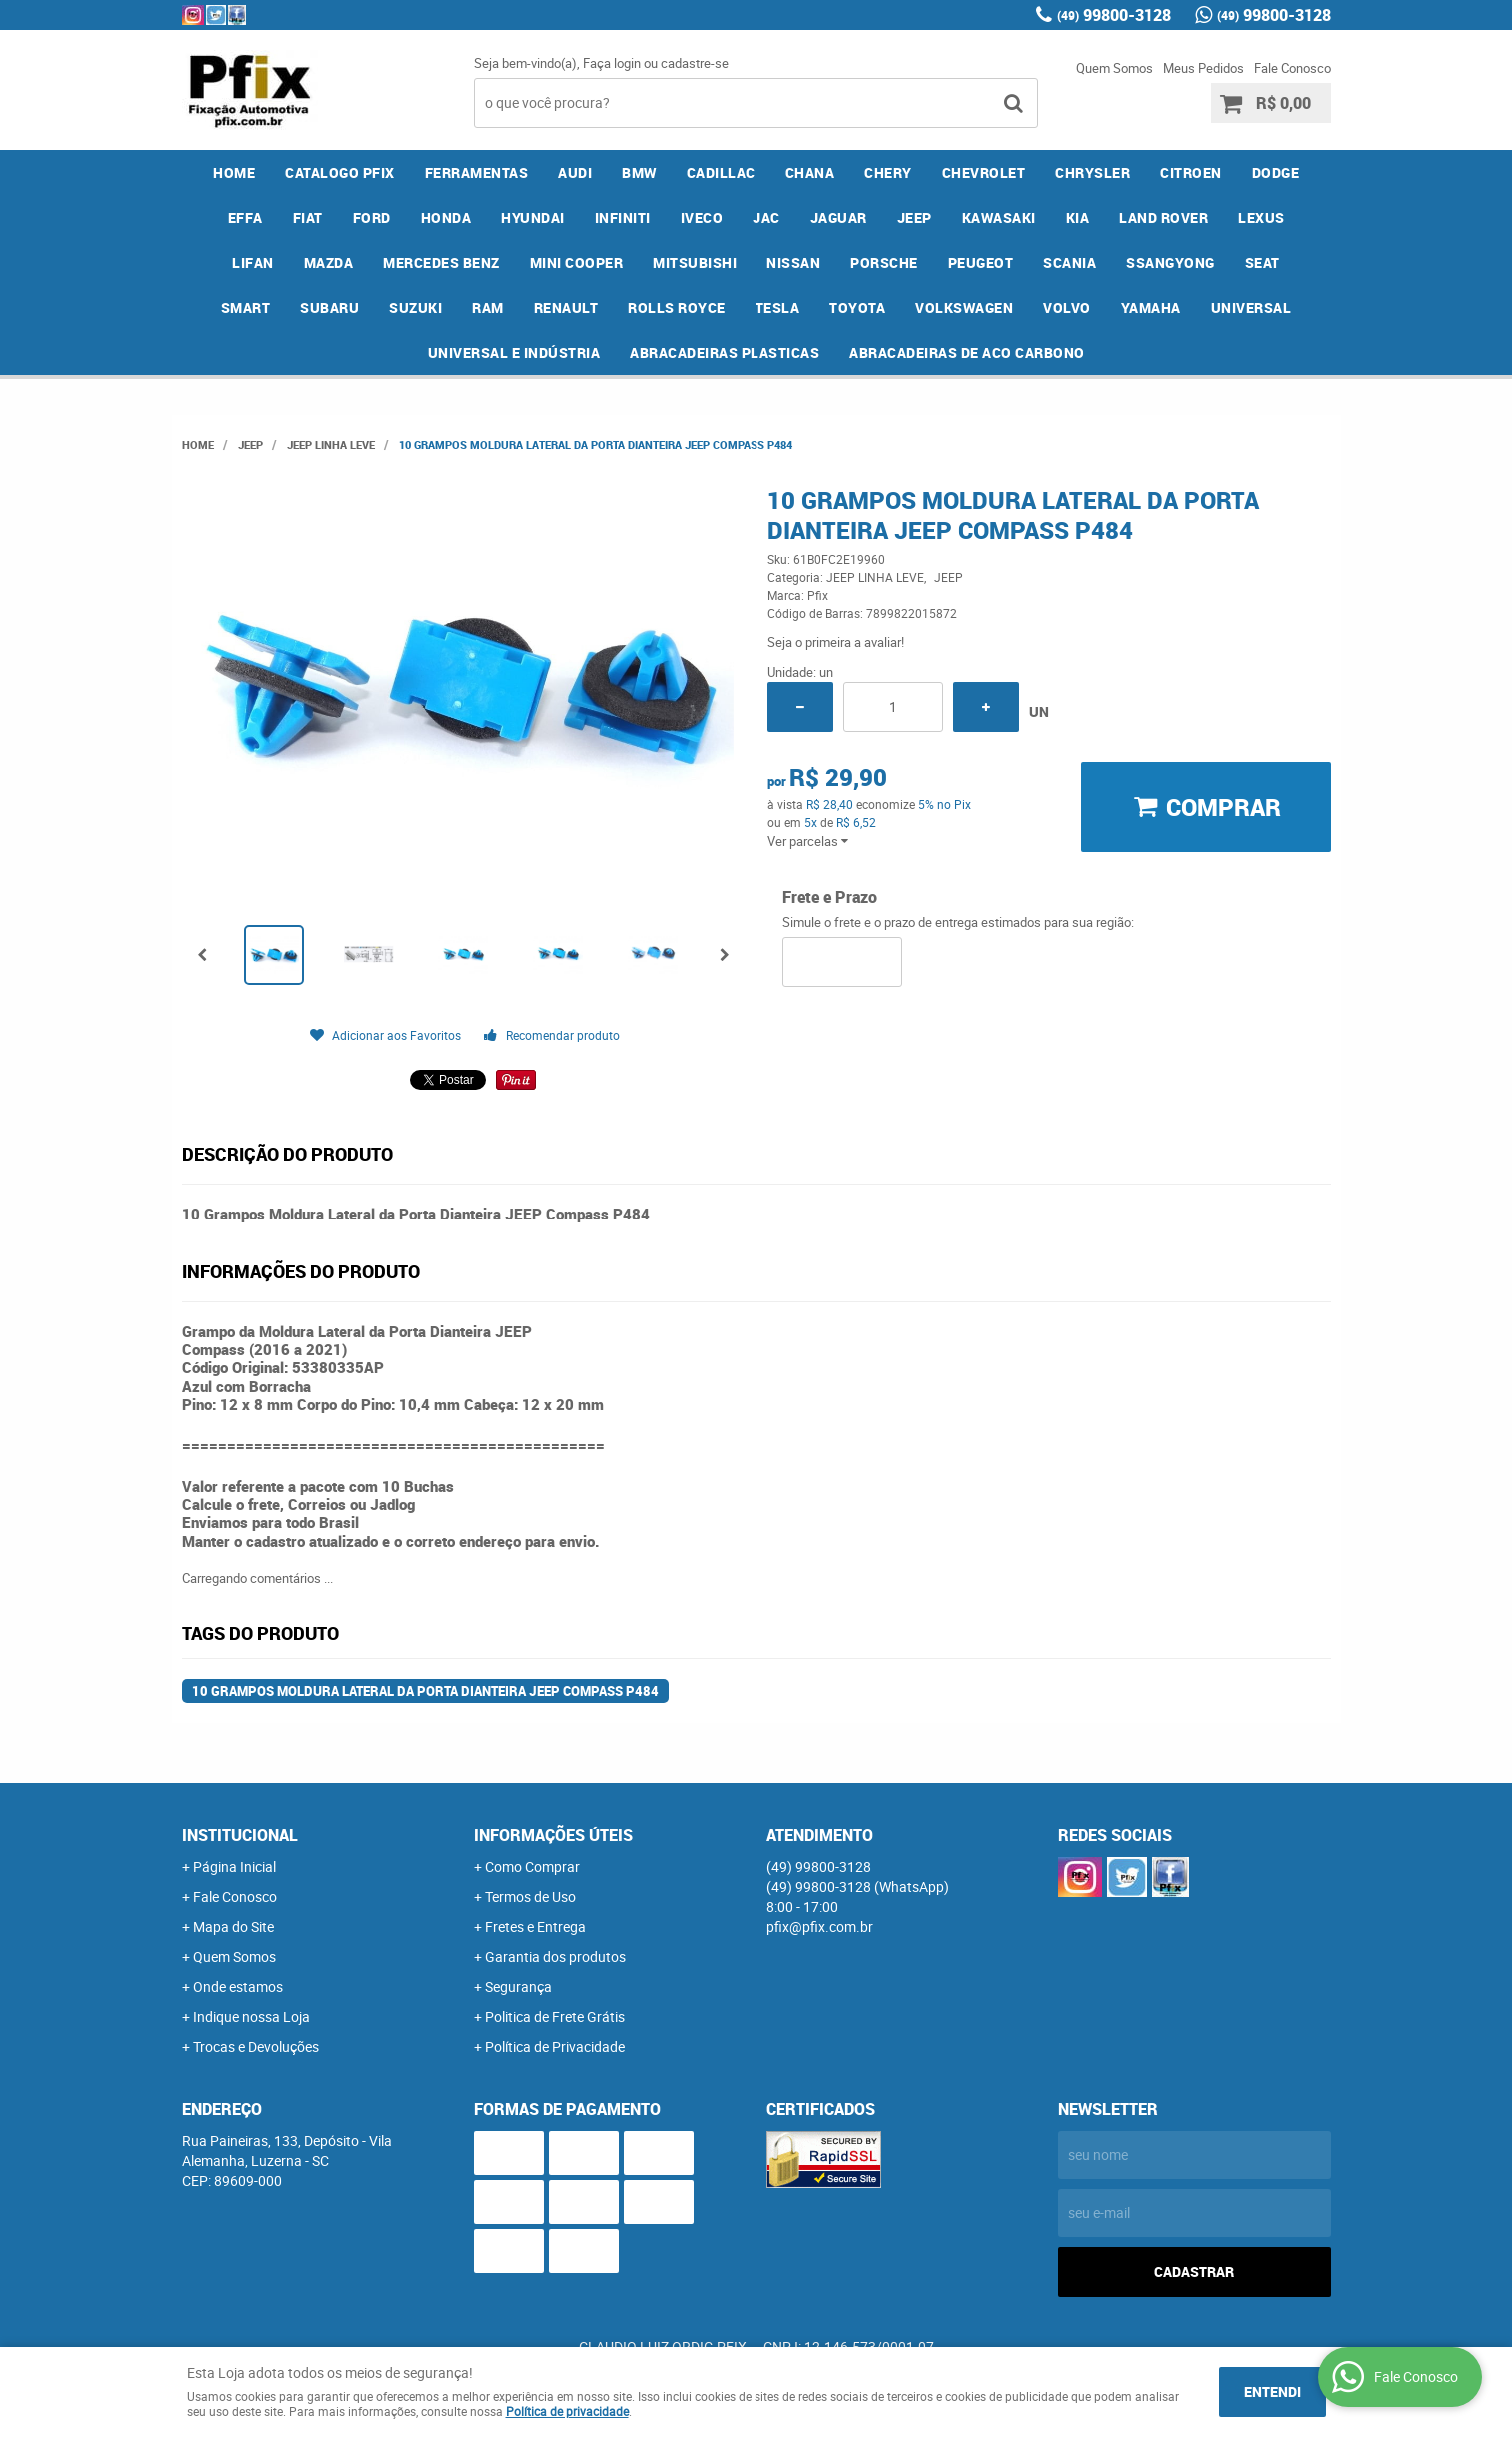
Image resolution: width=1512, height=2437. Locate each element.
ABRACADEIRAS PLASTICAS (724, 352)
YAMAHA (1151, 307)
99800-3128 (1114, 15)
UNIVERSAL (1251, 307)
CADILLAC (721, 172)
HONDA (446, 217)
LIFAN (253, 262)
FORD (372, 217)
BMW (639, 172)
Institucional (240, 1835)
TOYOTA (857, 307)
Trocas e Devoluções (256, 2046)
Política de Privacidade (555, 2046)
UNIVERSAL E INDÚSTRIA (514, 352)
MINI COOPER (577, 262)
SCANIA (1069, 262)
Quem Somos (1114, 68)
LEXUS (1261, 217)
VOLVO (1067, 307)
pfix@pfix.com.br (819, 1926)
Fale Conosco (1292, 68)
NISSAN (793, 262)
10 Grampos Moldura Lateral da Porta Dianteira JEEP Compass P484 (425, 1691)
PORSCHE (884, 262)
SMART (246, 307)
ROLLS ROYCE (677, 307)
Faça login (612, 63)
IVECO (702, 217)
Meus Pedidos (1203, 68)
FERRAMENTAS (477, 172)
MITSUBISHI (695, 262)
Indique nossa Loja (251, 2016)
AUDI (575, 172)
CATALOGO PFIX (340, 172)
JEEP (914, 217)
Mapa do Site (233, 1926)
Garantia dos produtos (555, 1956)
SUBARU (329, 307)
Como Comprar (532, 1866)
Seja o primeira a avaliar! (835, 642)
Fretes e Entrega (535, 1926)
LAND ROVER (1163, 217)
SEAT (1262, 262)
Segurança (518, 1986)
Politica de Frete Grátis (555, 2016)
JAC (766, 217)
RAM (488, 307)
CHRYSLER (1092, 172)
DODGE (1276, 172)
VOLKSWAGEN (964, 307)
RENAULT (566, 307)
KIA (1078, 217)
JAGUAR (838, 217)
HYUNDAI (533, 217)
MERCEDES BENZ (441, 262)
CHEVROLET (984, 172)
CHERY (888, 172)
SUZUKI (415, 307)
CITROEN (1191, 172)
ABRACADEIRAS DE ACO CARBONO (967, 352)
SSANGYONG (1170, 262)
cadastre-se (695, 63)
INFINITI (623, 217)
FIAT (308, 217)
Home (234, 172)
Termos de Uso (530, 1896)
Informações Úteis (553, 1835)
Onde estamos (238, 1986)
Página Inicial (234, 1866)
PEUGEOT (981, 262)
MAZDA (329, 262)
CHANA (810, 172)
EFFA (245, 217)
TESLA (778, 307)
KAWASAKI (999, 217)
